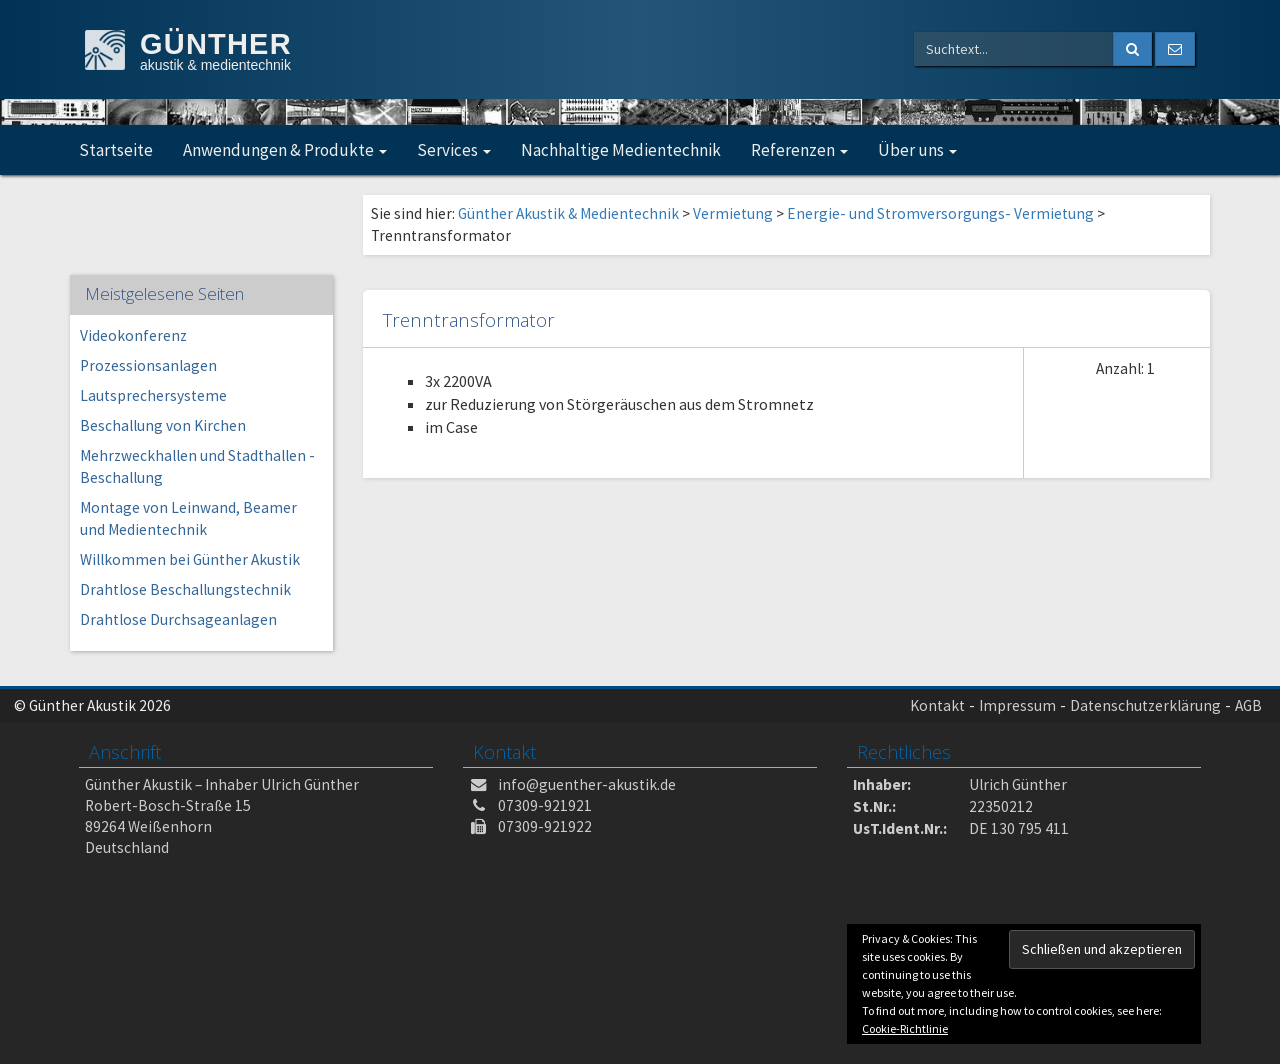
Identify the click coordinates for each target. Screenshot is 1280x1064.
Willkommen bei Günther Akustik (190, 559)
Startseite (116, 150)
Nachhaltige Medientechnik (621, 150)
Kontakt (937, 705)
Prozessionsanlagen (148, 365)
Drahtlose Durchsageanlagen (178, 619)
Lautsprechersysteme (153, 395)
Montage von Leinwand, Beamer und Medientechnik (188, 518)
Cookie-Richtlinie (905, 1028)
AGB (1248, 705)
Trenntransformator (469, 319)
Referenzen (799, 150)
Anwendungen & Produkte (285, 150)
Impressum (1017, 705)
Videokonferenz (133, 335)
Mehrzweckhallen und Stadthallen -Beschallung (197, 466)
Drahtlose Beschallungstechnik (185, 589)
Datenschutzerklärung (1145, 705)
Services (454, 150)
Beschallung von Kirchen (163, 425)
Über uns (917, 150)
